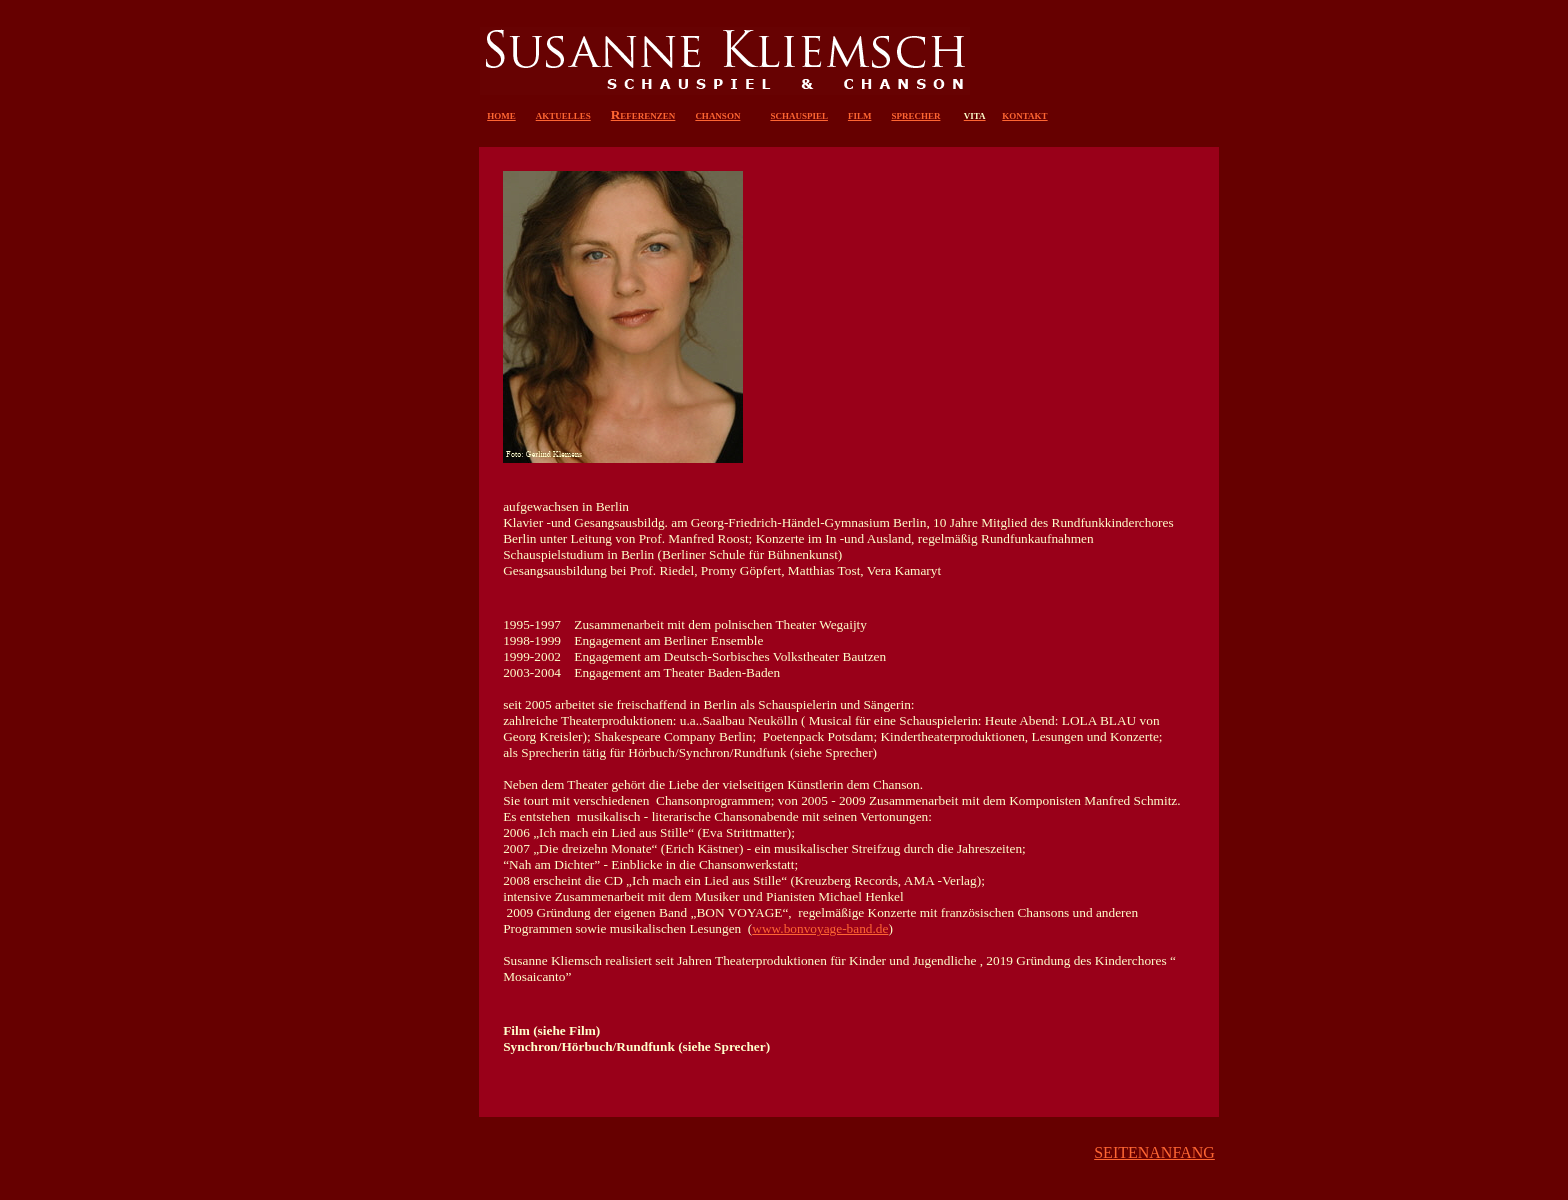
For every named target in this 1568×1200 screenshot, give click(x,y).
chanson (717, 114)
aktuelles (563, 114)
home (501, 114)
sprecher (915, 114)
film (860, 114)
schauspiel (799, 114)
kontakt (1024, 114)
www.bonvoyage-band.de (820, 928)
